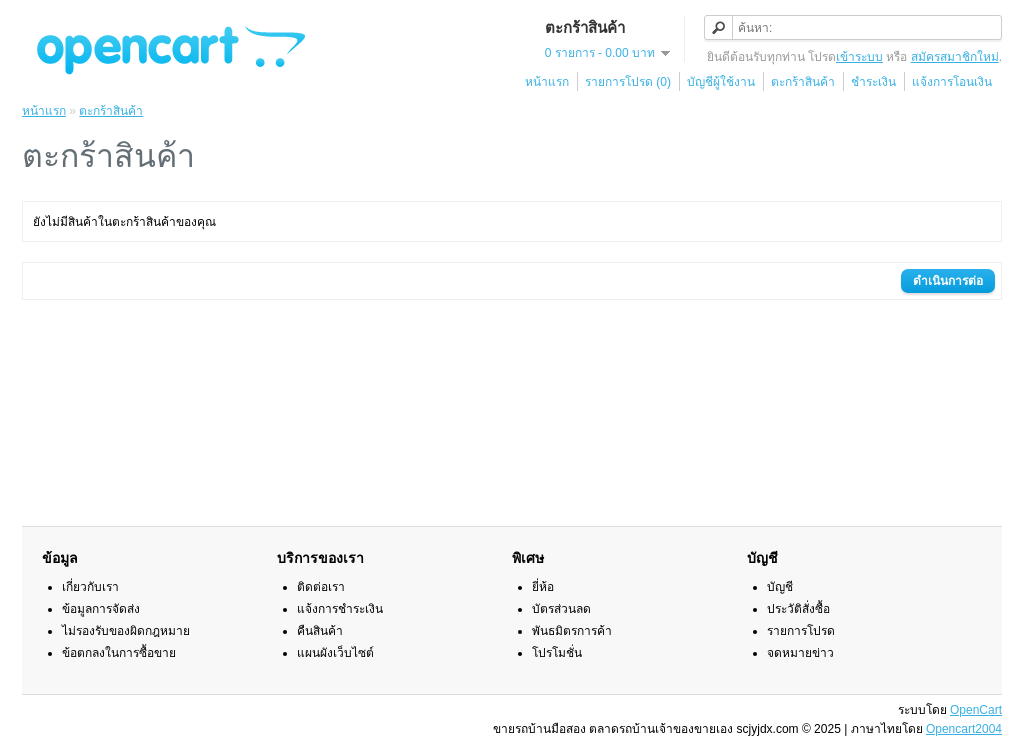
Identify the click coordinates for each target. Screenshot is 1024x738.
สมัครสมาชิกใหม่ (955, 57)
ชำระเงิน (873, 82)
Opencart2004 (964, 729)
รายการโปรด (801, 631)
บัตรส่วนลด (561, 609)
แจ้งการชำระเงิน (340, 609)
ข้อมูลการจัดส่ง (101, 609)
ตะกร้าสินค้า (803, 82)
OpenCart (976, 710)
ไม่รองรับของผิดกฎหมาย (126, 631)
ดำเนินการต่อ (948, 281)
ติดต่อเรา (321, 587)
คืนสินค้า (320, 631)
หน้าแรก (547, 82)
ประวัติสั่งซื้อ (798, 609)
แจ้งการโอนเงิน (952, 82)
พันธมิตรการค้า (572, 631)
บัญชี (780, 587)
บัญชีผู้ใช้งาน (721, 82)
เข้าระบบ (859, 57)
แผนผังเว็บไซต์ (335, 653)
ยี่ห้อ (543, 587)
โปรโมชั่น (557, 653)
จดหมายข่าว (800, 653)
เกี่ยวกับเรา (90, 587)
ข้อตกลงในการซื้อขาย (119, 653)
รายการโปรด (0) (628, 82)
